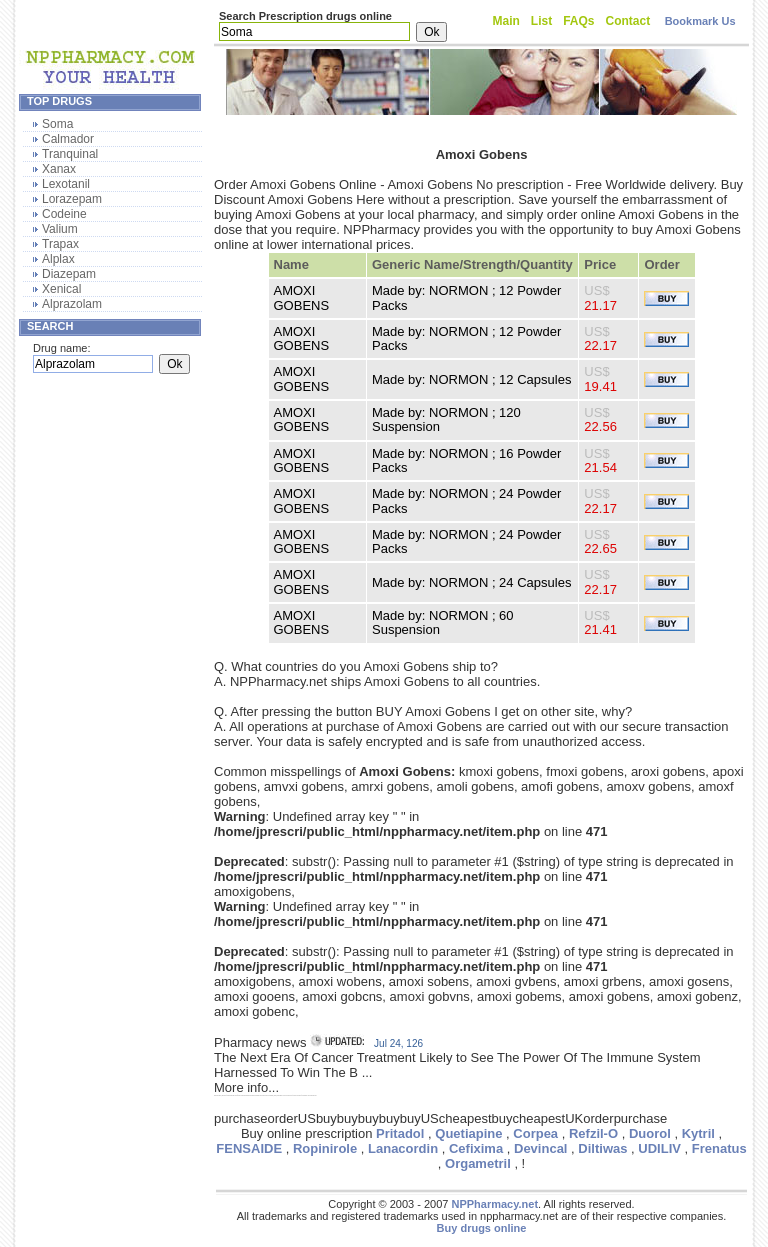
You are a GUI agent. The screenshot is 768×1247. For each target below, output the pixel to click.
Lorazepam (72, 199)
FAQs (578, 21)
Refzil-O (593, 1133)
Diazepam (69, 274)
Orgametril (478, 1163)
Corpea (535, 1133)
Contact (628, 21)
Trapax (60, 244)
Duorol (650, 1133)
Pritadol (400, 1133)
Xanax (59, 169)
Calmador (68, 139)
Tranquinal (70, 154)
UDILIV (659, 1148)
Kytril (698, 1133)
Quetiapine (468, 1133)
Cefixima (476, 1148)
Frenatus (719, 1148)
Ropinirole (325, 1148)
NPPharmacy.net (494, 1204)
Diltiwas (602, 1148)
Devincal (540, 1148)
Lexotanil (66, 184)
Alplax (58, 259)
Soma (57, 124)
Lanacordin (403, 1148)
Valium (60, 229)
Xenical (61, 289)
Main (506, 21)
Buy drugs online (482, 1228)
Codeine (64, 214)
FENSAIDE (249, 1148)
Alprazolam (72, 304)
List (541, 21)
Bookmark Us (700, 21)
